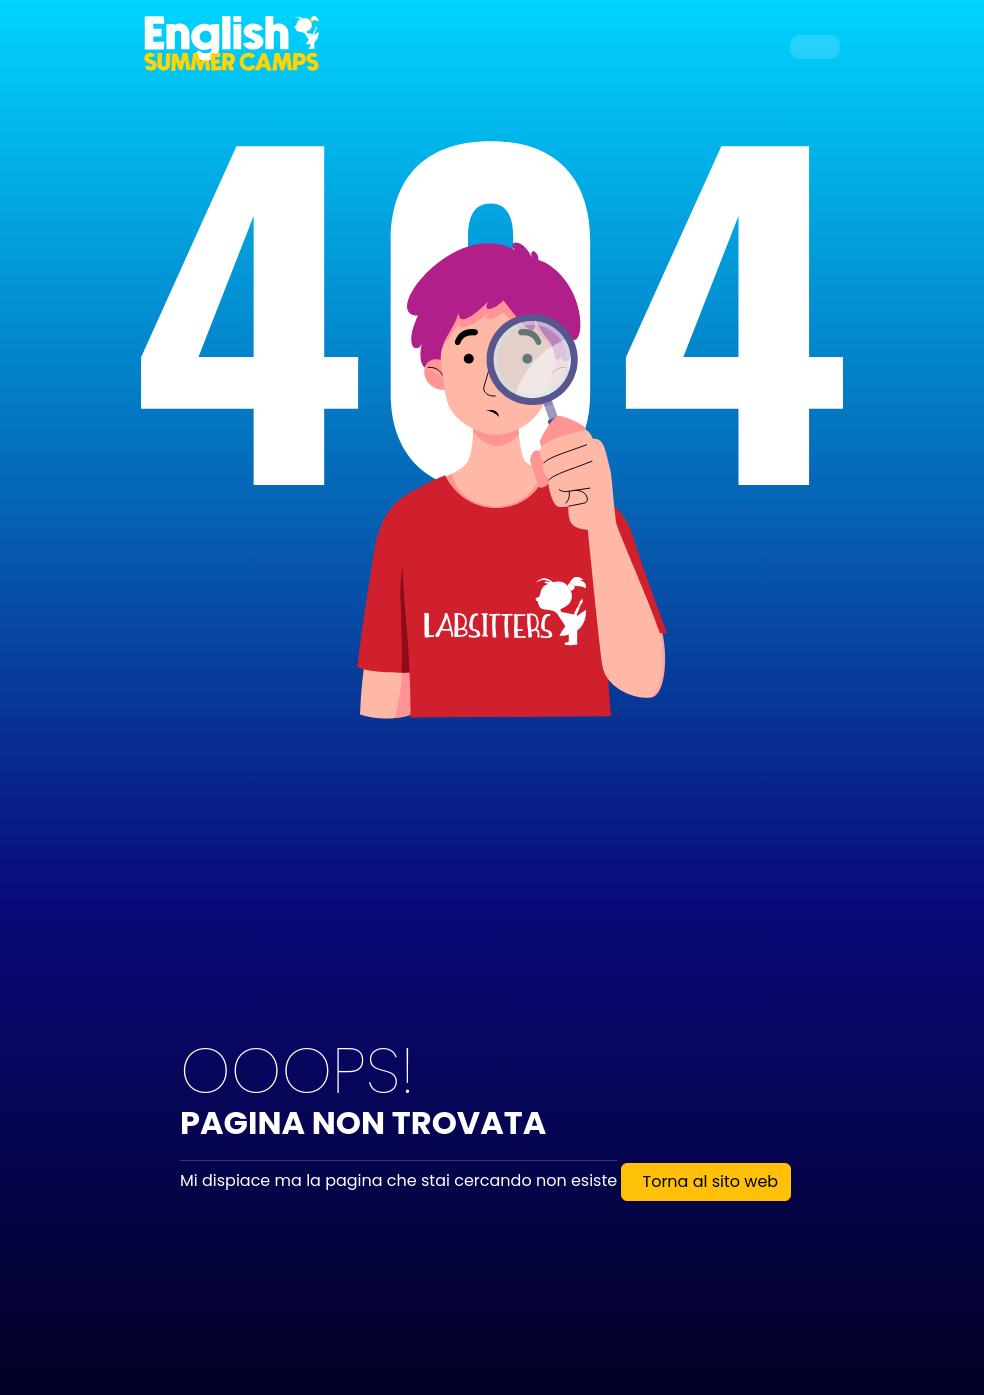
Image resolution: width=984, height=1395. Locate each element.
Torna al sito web (710, 1181)
